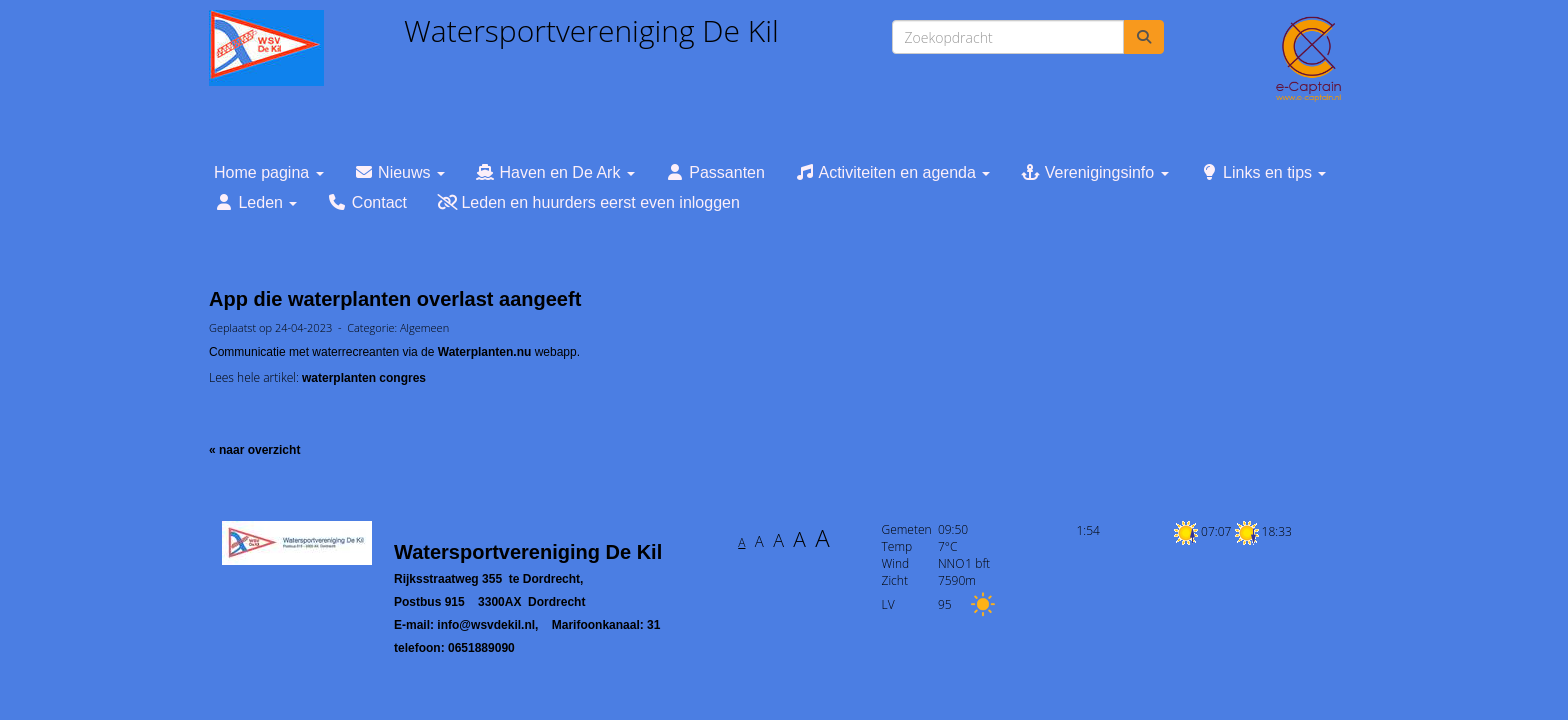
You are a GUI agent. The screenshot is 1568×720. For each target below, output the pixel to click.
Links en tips (1263, 172)
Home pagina (269, 172)
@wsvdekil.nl (486, 625)
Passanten (715, 172)
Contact (367, 202)
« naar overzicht (254, 450)
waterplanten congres (364, 378)
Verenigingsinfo (1094, 172)
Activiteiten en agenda (892, 172)
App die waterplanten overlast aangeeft (395, 299)
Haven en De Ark (555, 172)
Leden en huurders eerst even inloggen (588, 202)
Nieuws (399, 172)
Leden (255, 202)
